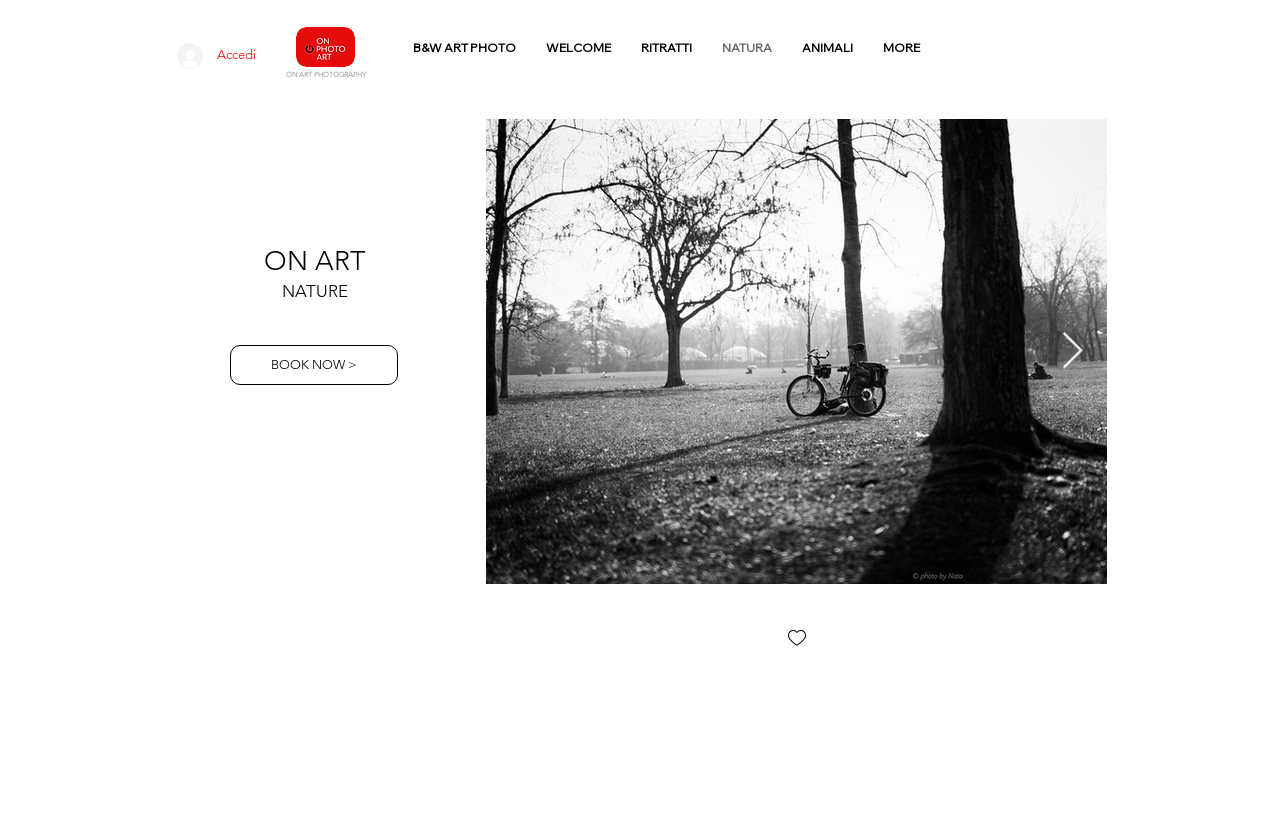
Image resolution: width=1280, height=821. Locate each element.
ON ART (315, 261)
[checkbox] (797, 639)
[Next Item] (1072, 351)
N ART (302, 74)
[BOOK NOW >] (314, 365)
